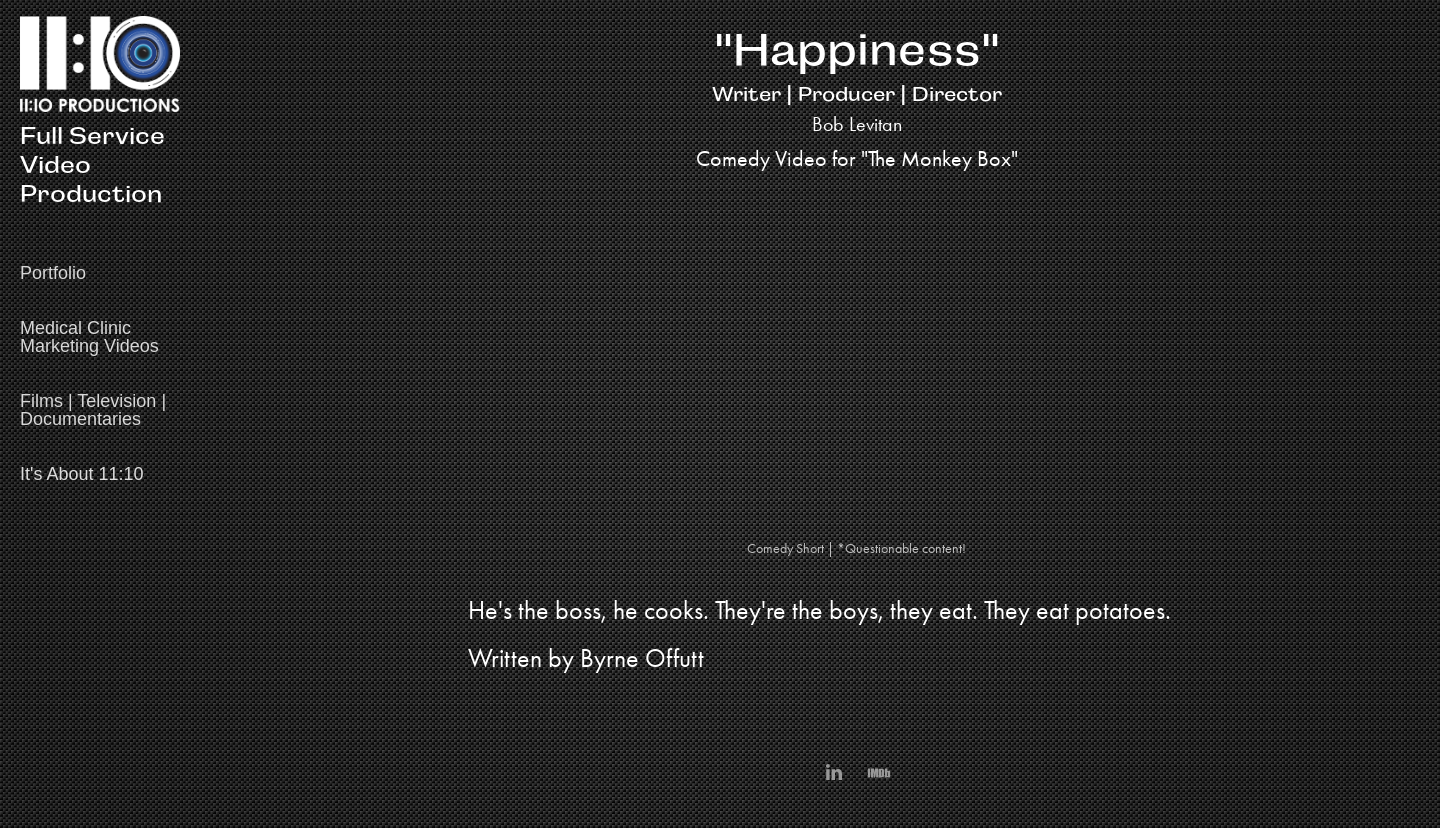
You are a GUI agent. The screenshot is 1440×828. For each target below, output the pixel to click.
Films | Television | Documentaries (93, 410)
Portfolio (53, 273)
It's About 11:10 (82, 474)
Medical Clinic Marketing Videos (89, 337)
